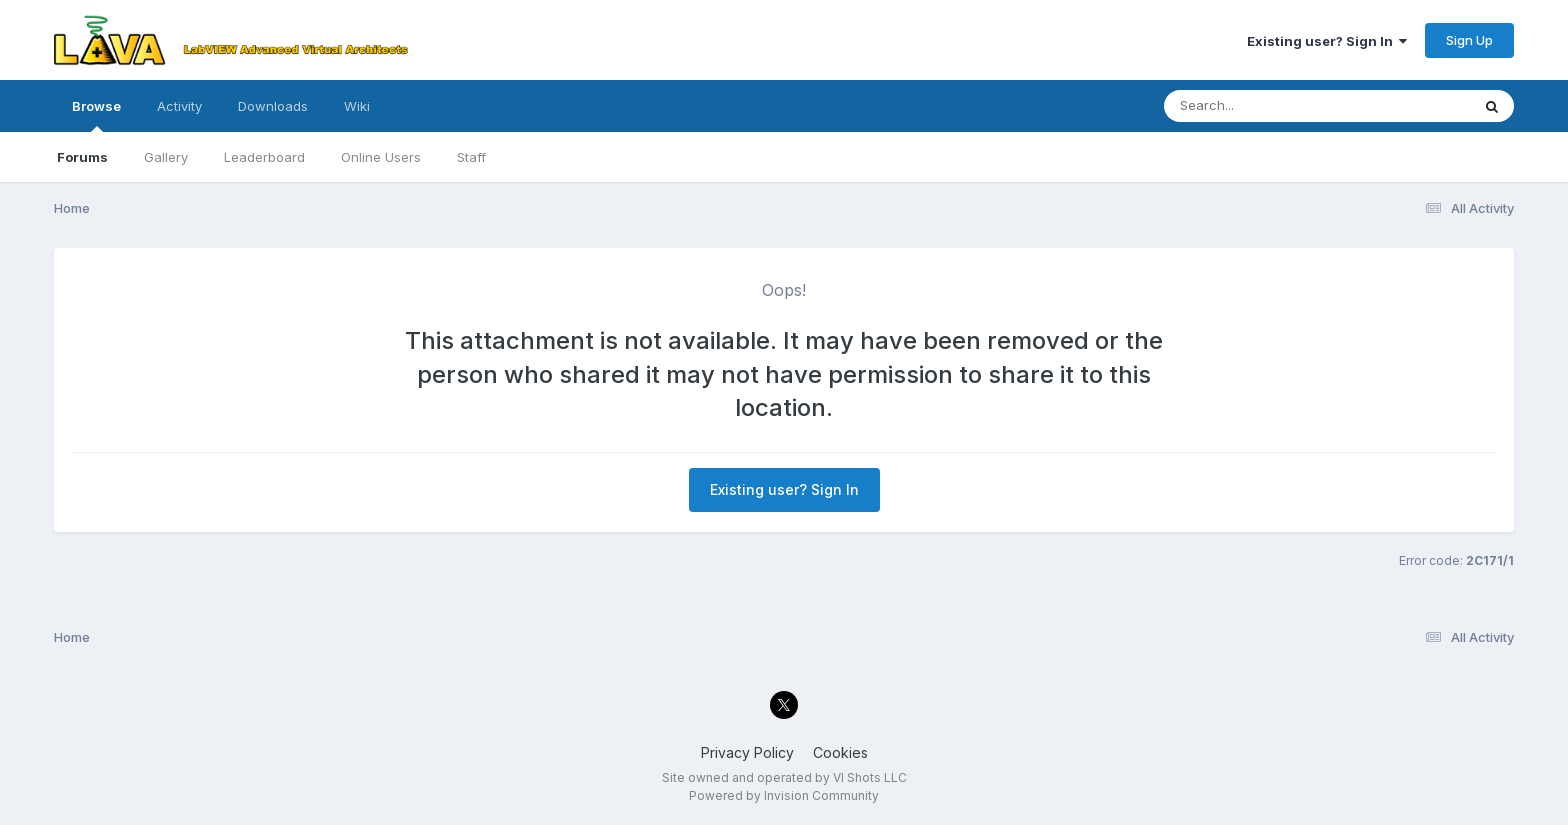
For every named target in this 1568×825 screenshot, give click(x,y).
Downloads (273, 106)
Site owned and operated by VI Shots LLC (784, 777)
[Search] (1262, 106)
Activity (179, 106)
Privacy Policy (747, 752)
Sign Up (1469, 40)
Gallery (166, 157)
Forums (82, 157)
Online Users (381, 157)
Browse (96, 115)
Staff (471, 157)
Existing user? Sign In (1327, 41)
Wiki (357, 106)
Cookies (840, 752)
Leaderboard (264, 157)
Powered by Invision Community (784, 795)
